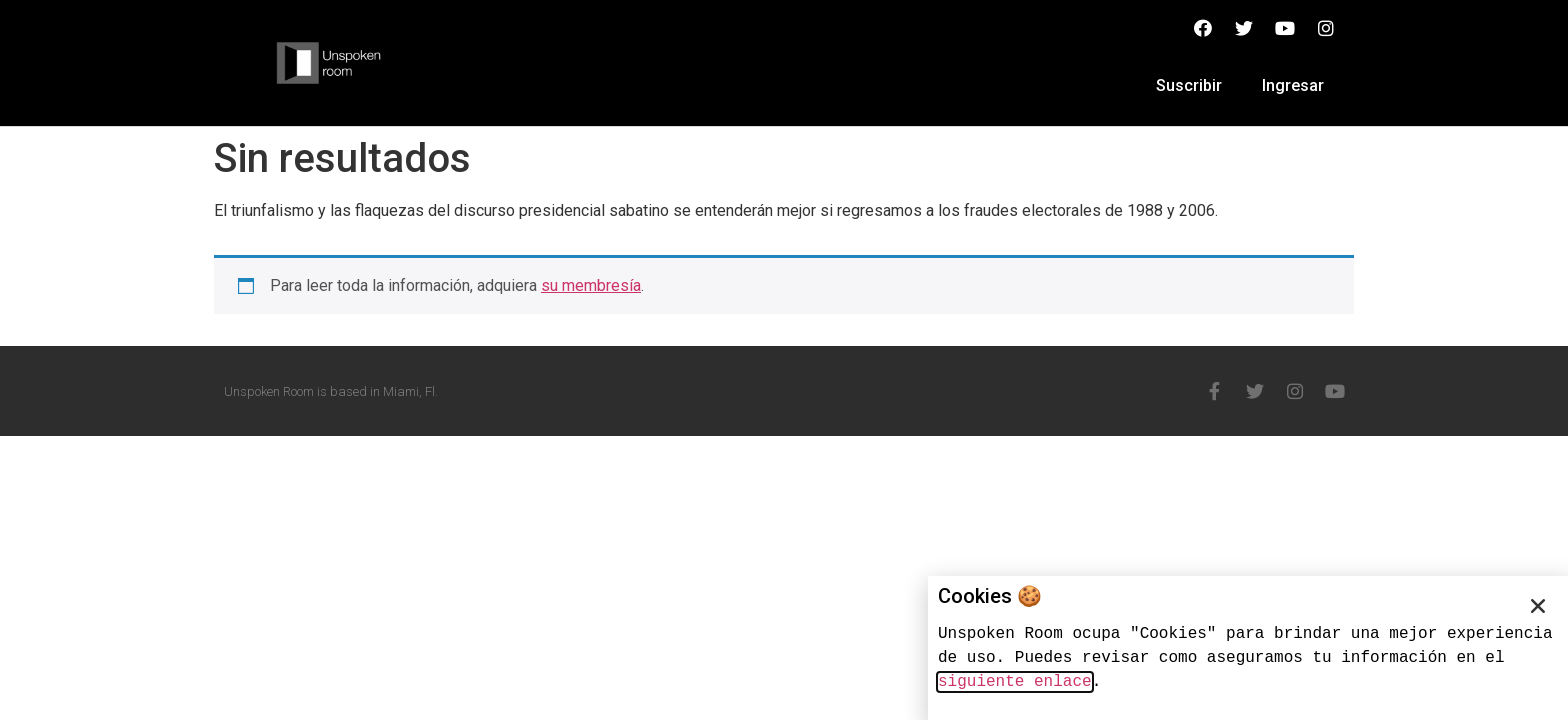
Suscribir (1189, 85)
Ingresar (1293, 85)
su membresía (591, 285)
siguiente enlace (1015, 682)
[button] (1538, 606)
